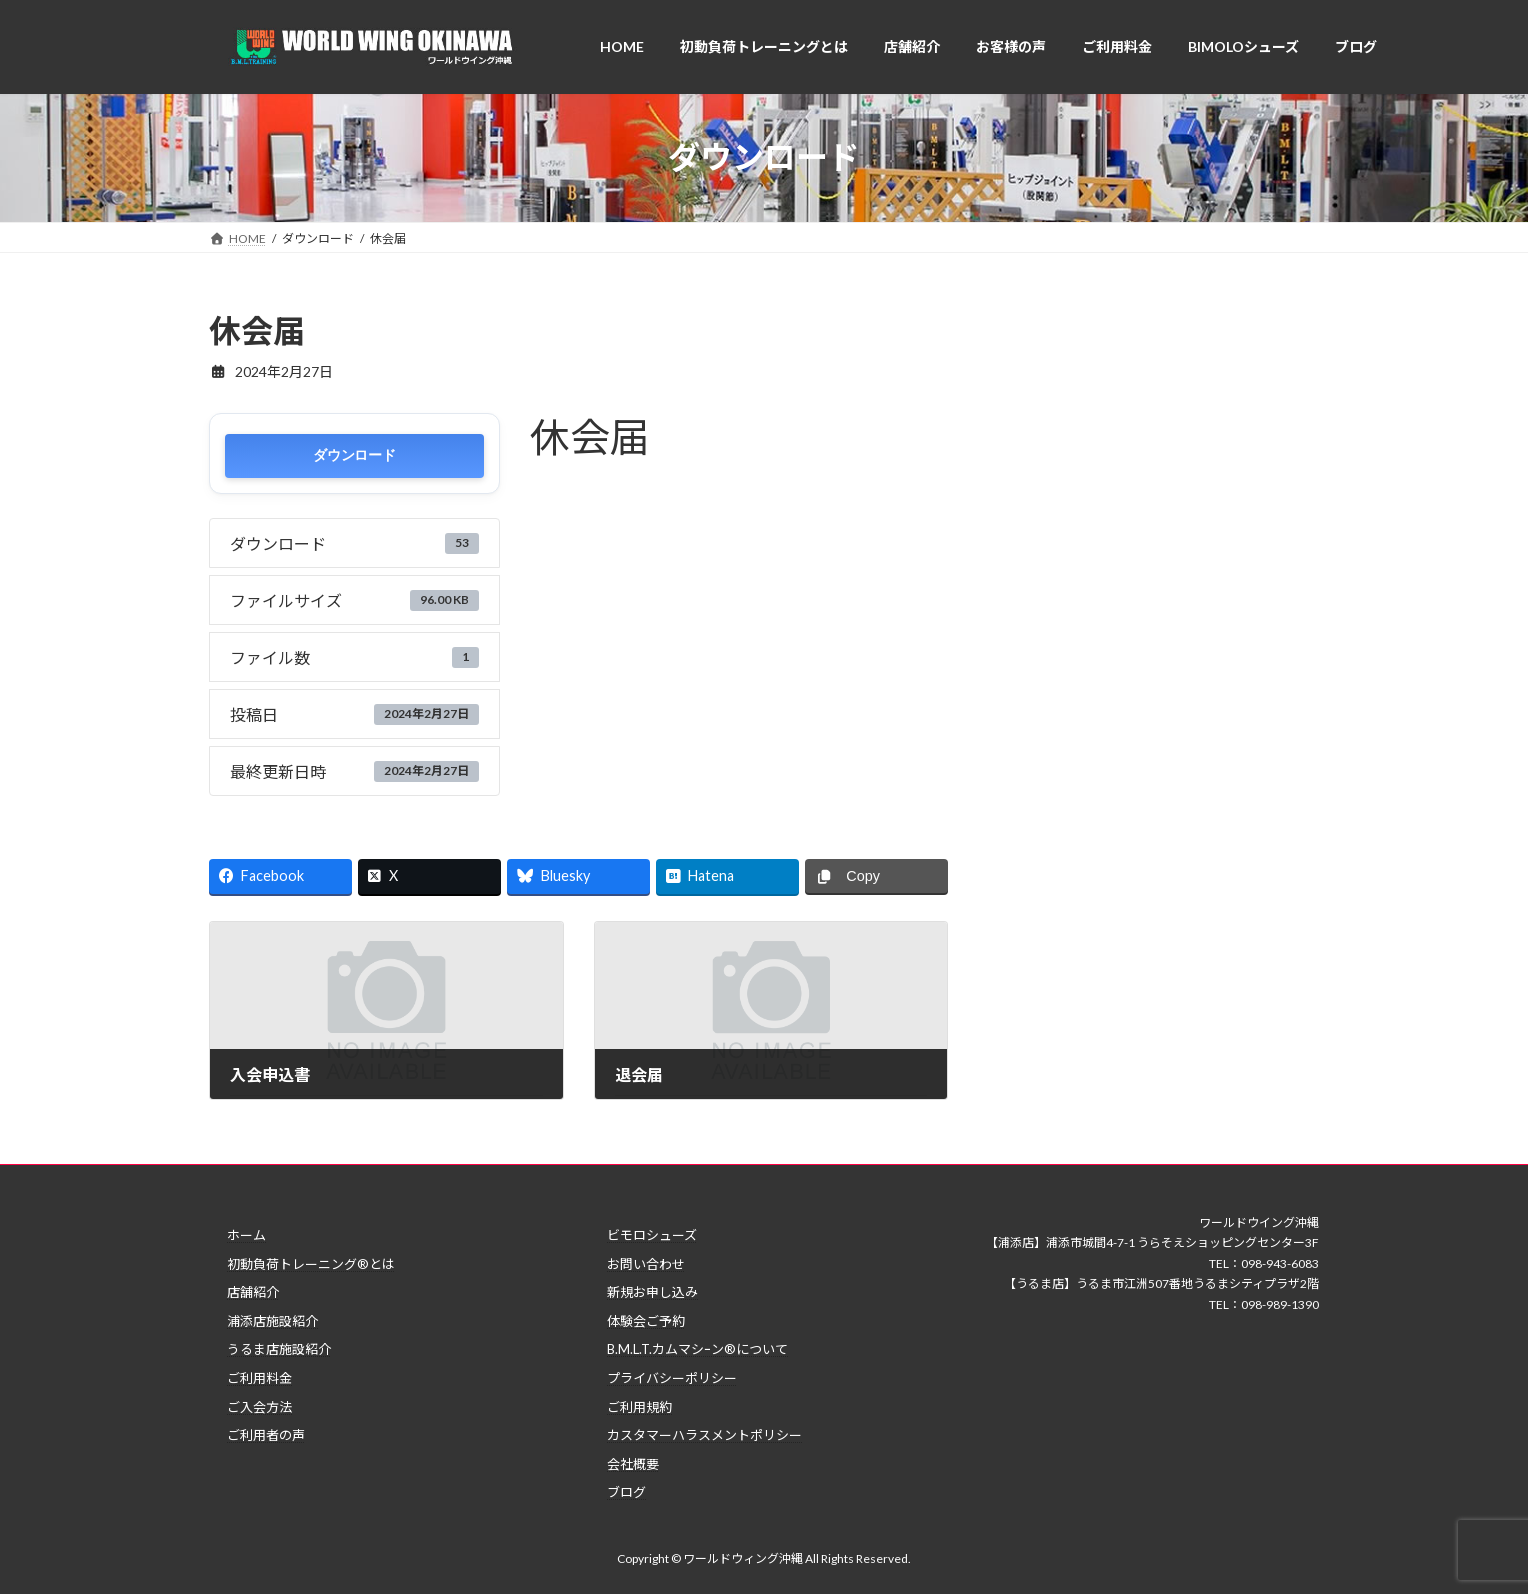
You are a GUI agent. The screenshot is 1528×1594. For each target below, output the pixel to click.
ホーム (246, 1235)
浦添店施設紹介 (272, 1321)
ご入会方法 (259, 1407)
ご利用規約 (639, 1407)
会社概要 (633, 1464)
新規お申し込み (652, 1292)
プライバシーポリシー (672, 1378)
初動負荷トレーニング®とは (311, 1264)
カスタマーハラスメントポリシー (704, 1435)
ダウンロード (354, 455)
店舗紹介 (253, 1292)
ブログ (626, 1492)
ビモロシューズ (652, 1235)
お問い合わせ (646, 1264)
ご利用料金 (259, 1378)
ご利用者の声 (266, 1435)
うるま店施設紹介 (279, 1349)
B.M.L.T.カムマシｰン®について (697, 1349)
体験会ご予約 (646, 1321)
